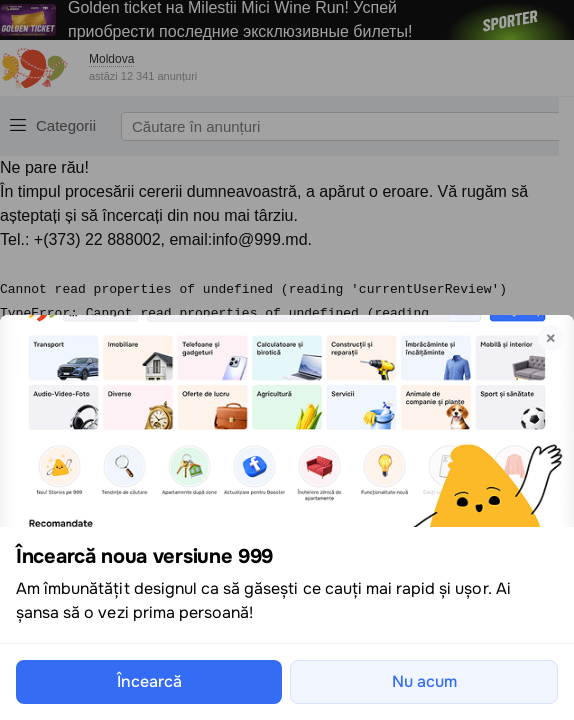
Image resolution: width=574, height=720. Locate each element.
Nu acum (424, 681)
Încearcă (149, 681)
